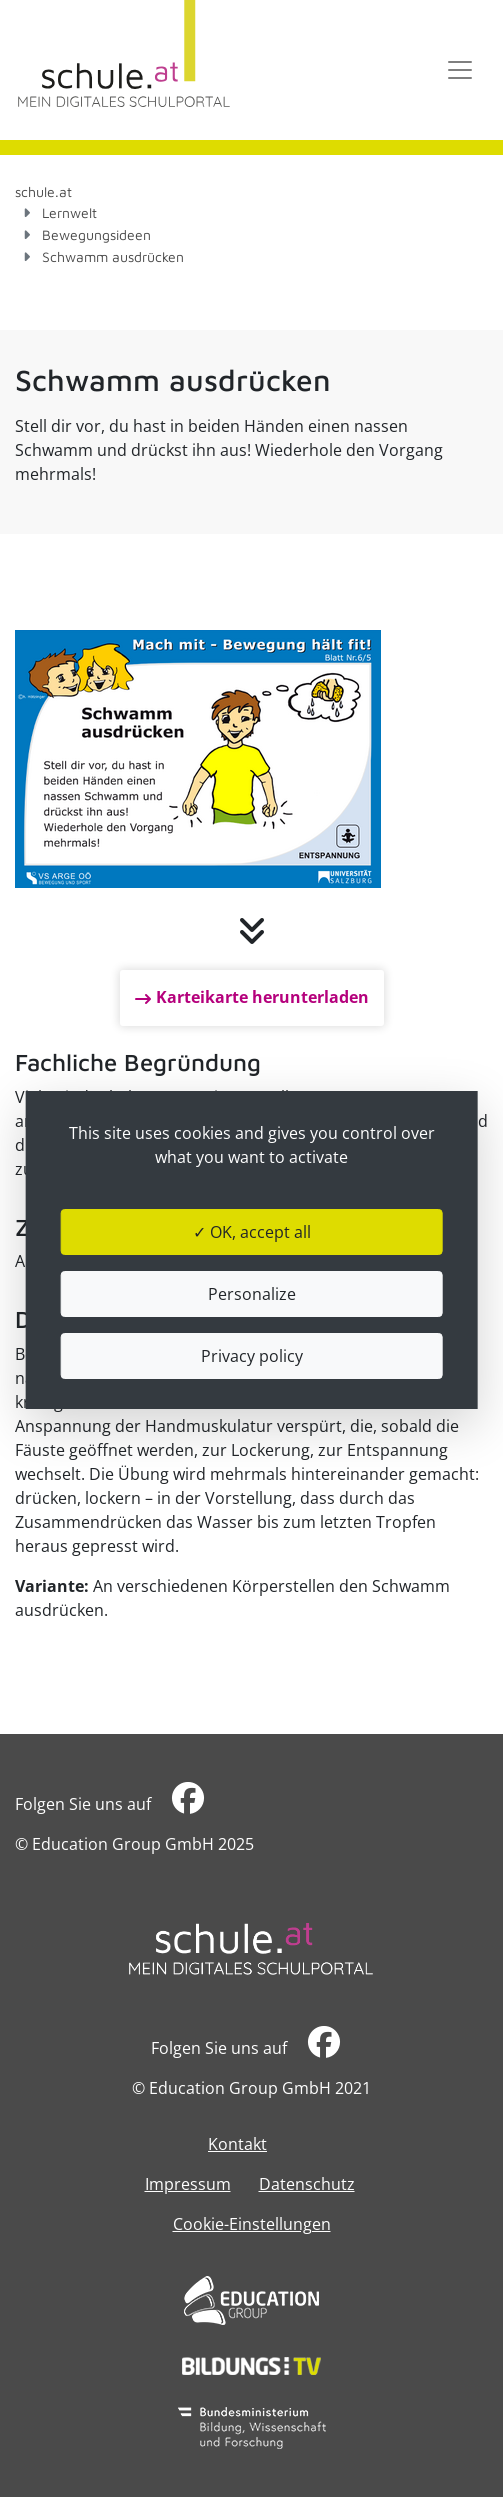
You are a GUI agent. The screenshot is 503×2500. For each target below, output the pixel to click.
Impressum (188, 2184)
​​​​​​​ (188, 1803)
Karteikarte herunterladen (262, 997)
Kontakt (237, 2144)
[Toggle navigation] (460, 70)
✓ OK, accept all (252, 1232)
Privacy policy (252, 1356)
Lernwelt (69, 212)
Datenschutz (307, 2184)
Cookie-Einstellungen (252, 2224)
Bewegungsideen (96, 234)
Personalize (252, 1294)
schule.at (43, 191)
